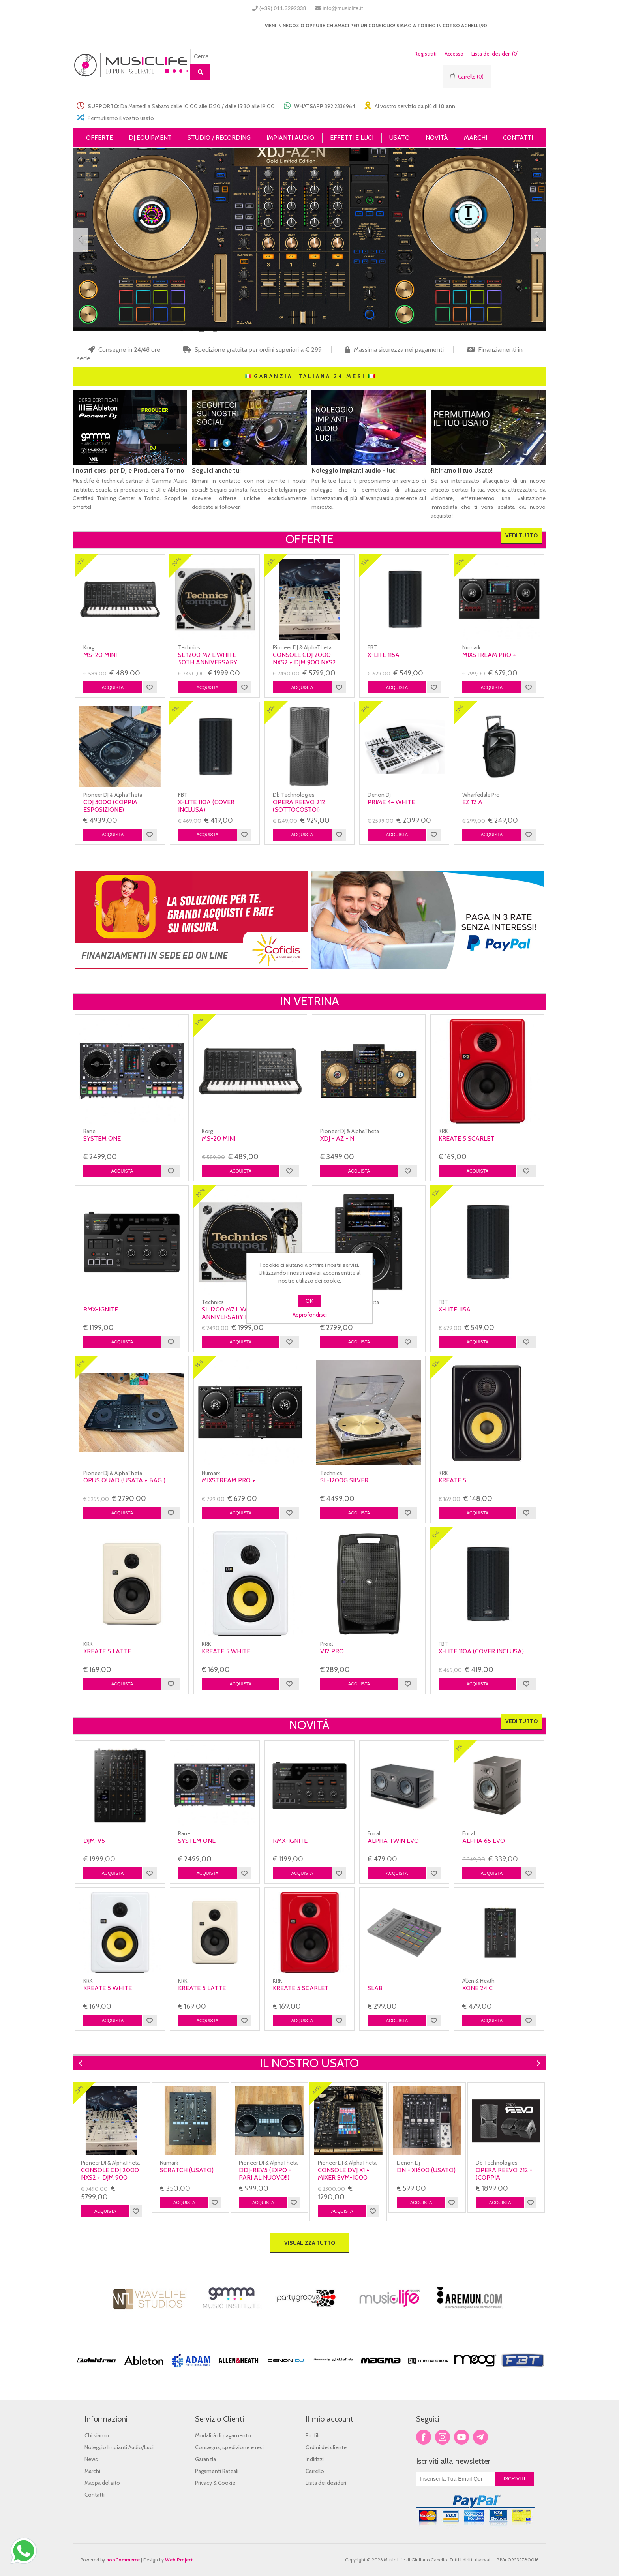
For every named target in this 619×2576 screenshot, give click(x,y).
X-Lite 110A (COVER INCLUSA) (206, 805)
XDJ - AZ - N (337, 1138)
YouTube (461, 2437)
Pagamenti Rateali (216, 2471)
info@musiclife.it (343, 8)
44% (315, 2089)
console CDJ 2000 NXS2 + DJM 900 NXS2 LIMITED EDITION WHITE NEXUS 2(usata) (308, 666)
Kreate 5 (452, 1480)
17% (81, 562)
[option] (112, 2151)
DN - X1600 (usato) (426, 2170)
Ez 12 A (472, 802)
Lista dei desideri (326, 2482)
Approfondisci (310, 1314)
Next (538, 240)
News (91, 2459)
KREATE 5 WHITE (226, 1651)
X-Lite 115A (384, 655)
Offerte (309, 539)
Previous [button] (81, 2063)
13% (365, 562)
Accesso (454, 54)
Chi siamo (96, 2435)
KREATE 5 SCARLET (466, 1138)
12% (436, 1363)
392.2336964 (340, 106)
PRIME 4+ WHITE (391, 802)
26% (270, 709)
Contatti (94, 2494)
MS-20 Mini (100, 655)
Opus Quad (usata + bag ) (124, 1480)
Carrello (315, 2471)
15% (460, 561)
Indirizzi (315, 2459)
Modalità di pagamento (223, 2435)
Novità (309, 1725)
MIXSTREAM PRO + (489, 655)
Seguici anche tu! (216, 470)
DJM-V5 (94, 1840)
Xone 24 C (477, 1988)
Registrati (426, 54)
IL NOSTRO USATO (309, 2063)
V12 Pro (332, 1651)
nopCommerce (123, 2560)
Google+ (480, 2437)
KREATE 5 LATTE (107, 1651)
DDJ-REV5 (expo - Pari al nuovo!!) (265, 2173)
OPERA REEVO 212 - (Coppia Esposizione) (504, 2177)
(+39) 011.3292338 (282, 8)
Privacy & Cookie (215, 2482)
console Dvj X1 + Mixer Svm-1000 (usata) (344, 2177)
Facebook (423, 2437)
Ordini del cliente (326, 2447)
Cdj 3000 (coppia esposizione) (110, 805)
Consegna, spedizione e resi (229, 2447)
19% (365, 709)
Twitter (442, 2437)
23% (270, 561)
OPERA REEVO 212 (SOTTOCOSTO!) (299, 805)
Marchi (92, 2471)
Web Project (179, 2560)
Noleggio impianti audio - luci (354, 470)
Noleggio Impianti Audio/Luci (119, 2447)
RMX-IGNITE (100, 1309)
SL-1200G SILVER (344, 1480)
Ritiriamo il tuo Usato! (462, 470)
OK (309, 1301)
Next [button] (537, 2063)
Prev (80, 240)
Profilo (314, 2435)
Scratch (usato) (187, 2170)
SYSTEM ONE (102, 1138)
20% (176, 561)
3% (458, 1747)
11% (175, 708)
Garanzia (205, 2459)
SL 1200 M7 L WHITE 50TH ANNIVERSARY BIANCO (207, 662)
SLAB (375, 1988)
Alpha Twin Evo (393, 1840)
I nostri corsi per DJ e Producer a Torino (128, 470)
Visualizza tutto (309, 2242)
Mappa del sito (102, 2482)
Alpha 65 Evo (483, 1840)
